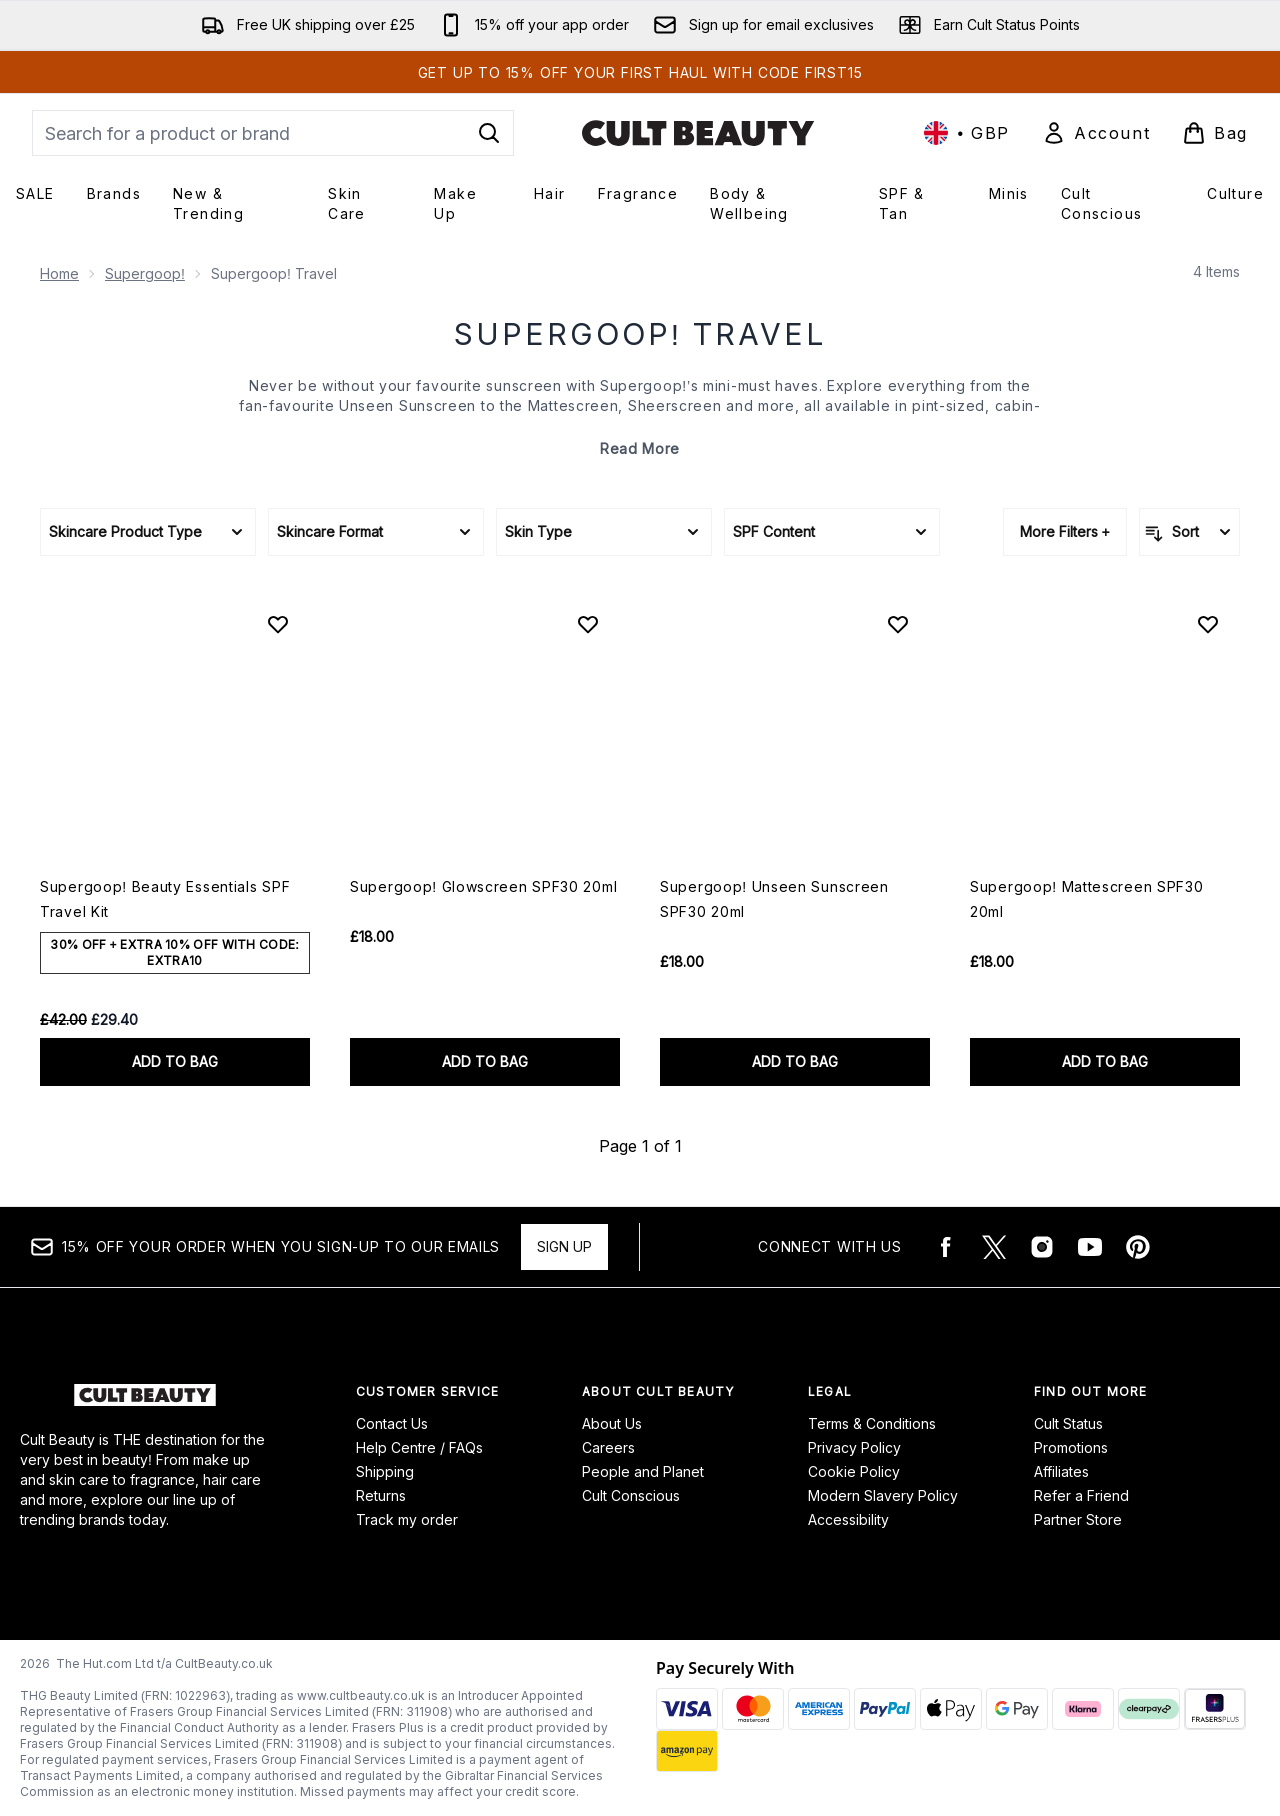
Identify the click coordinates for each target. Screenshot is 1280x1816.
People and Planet (643, 1471)
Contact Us (392, 1423)
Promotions (1071, 1447)
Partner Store (1078, 1519)
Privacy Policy (854, 1447)
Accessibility (848, 1519)
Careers (608, 1447)
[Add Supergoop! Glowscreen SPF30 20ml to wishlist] (588, 624)
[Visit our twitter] (994, 1247)
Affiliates (1061, 1471)
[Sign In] (1096, 133)
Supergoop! (145, 273)
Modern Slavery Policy (883, 1495)
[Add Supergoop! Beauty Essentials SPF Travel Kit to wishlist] (278, 624)
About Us (612, 1423)
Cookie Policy (854, 1471)
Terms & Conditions (872, 1423)
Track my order (407, 1519)
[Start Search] (489, 133)
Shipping (385, 1471)
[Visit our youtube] (1090, 1247)
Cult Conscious (631, 1495)
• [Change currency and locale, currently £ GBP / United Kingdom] (967, 133)
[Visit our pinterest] (1138, 1247)
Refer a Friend (1081, 1495)
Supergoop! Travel (640, 334)
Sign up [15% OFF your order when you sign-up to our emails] (564, 1246)
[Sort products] (1189, 532)
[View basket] (1215, 133)
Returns (381, 1495)
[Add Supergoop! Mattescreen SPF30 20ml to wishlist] (1208, 624)
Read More (640, 448)
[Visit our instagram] (1042, 1247)
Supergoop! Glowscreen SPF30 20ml (483, 886)
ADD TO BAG (175, 1061)
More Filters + (1065, 531)
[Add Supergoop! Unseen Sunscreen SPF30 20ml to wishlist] (898, 624)
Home (59, 273)
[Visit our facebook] (946, 1247)
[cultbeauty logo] (698, 133)
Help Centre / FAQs (419, 1447)
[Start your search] (273, 133)
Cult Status (1068, 1423)
